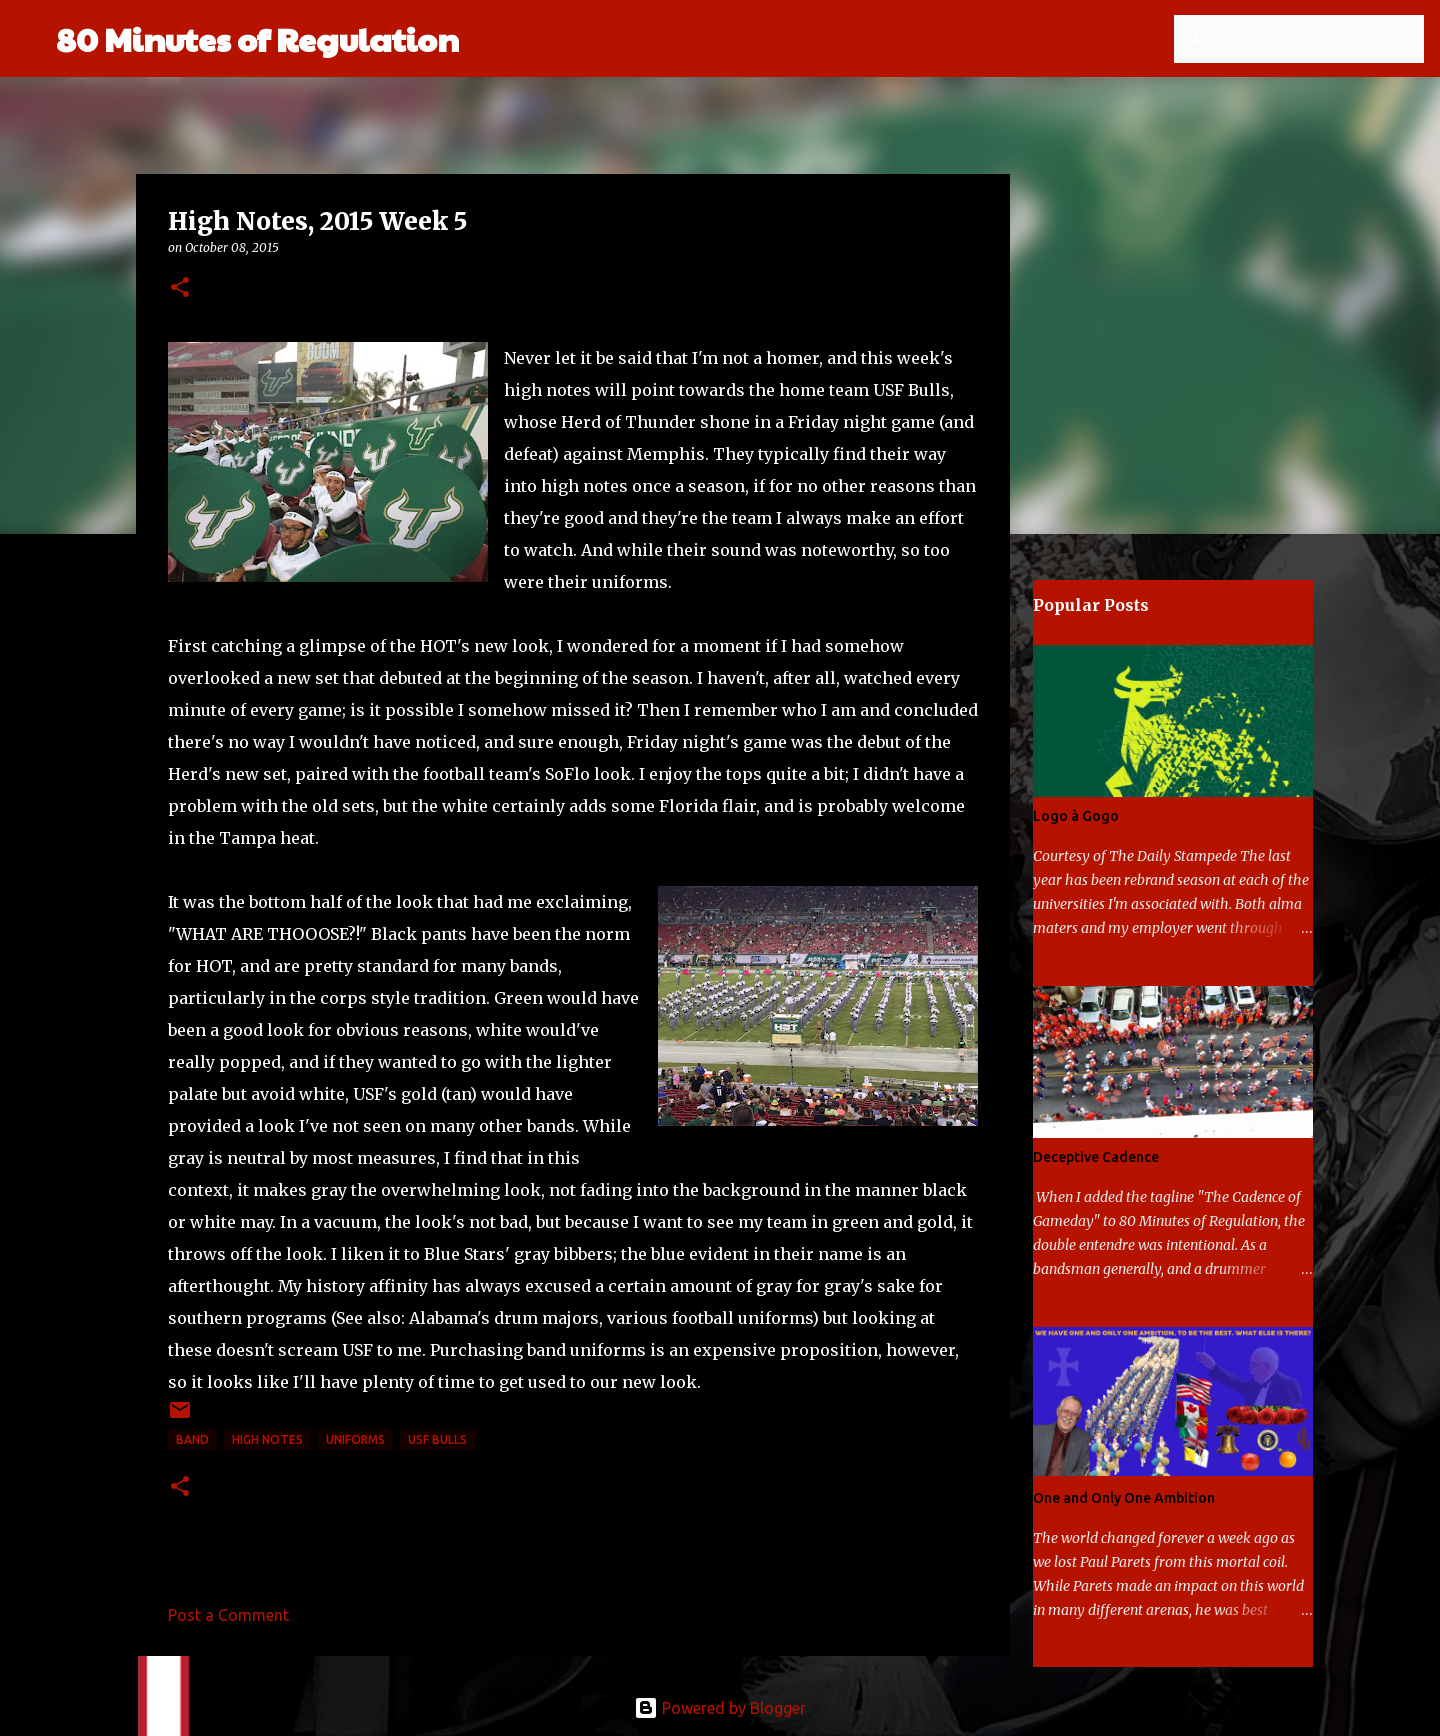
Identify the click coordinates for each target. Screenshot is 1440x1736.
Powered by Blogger (720, 1708)
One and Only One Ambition (1124, 1498)
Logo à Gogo (1076, 816)
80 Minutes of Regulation (257, 38)
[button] (180, 288)
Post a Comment (228, 1615)
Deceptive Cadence (1096, 1157)
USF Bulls (437, 1439)
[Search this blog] (1319, 39)
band (192, 1439)
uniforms (355, 1439)
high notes (267, 1439)
